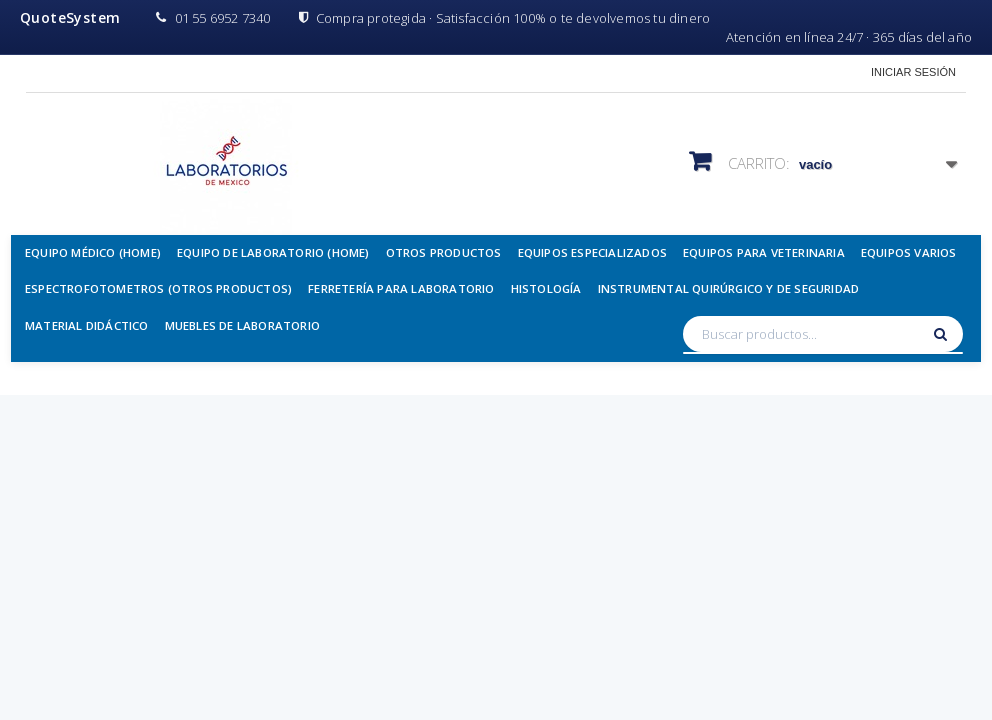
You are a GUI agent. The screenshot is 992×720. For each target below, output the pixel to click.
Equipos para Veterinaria (764, 252)
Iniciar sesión (913, 72)
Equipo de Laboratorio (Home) (273, 252)
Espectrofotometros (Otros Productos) (158, 288)
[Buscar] (943, 334)
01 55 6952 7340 (213, 18)
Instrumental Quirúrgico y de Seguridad (729, 288)
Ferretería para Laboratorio (401, 288)
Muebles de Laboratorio (242, 325)
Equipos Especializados (592, 252)
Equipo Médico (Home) (93, 252)
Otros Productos (444, 252)
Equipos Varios (909, 252)
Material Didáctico (87, 325)
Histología (546, 288)
